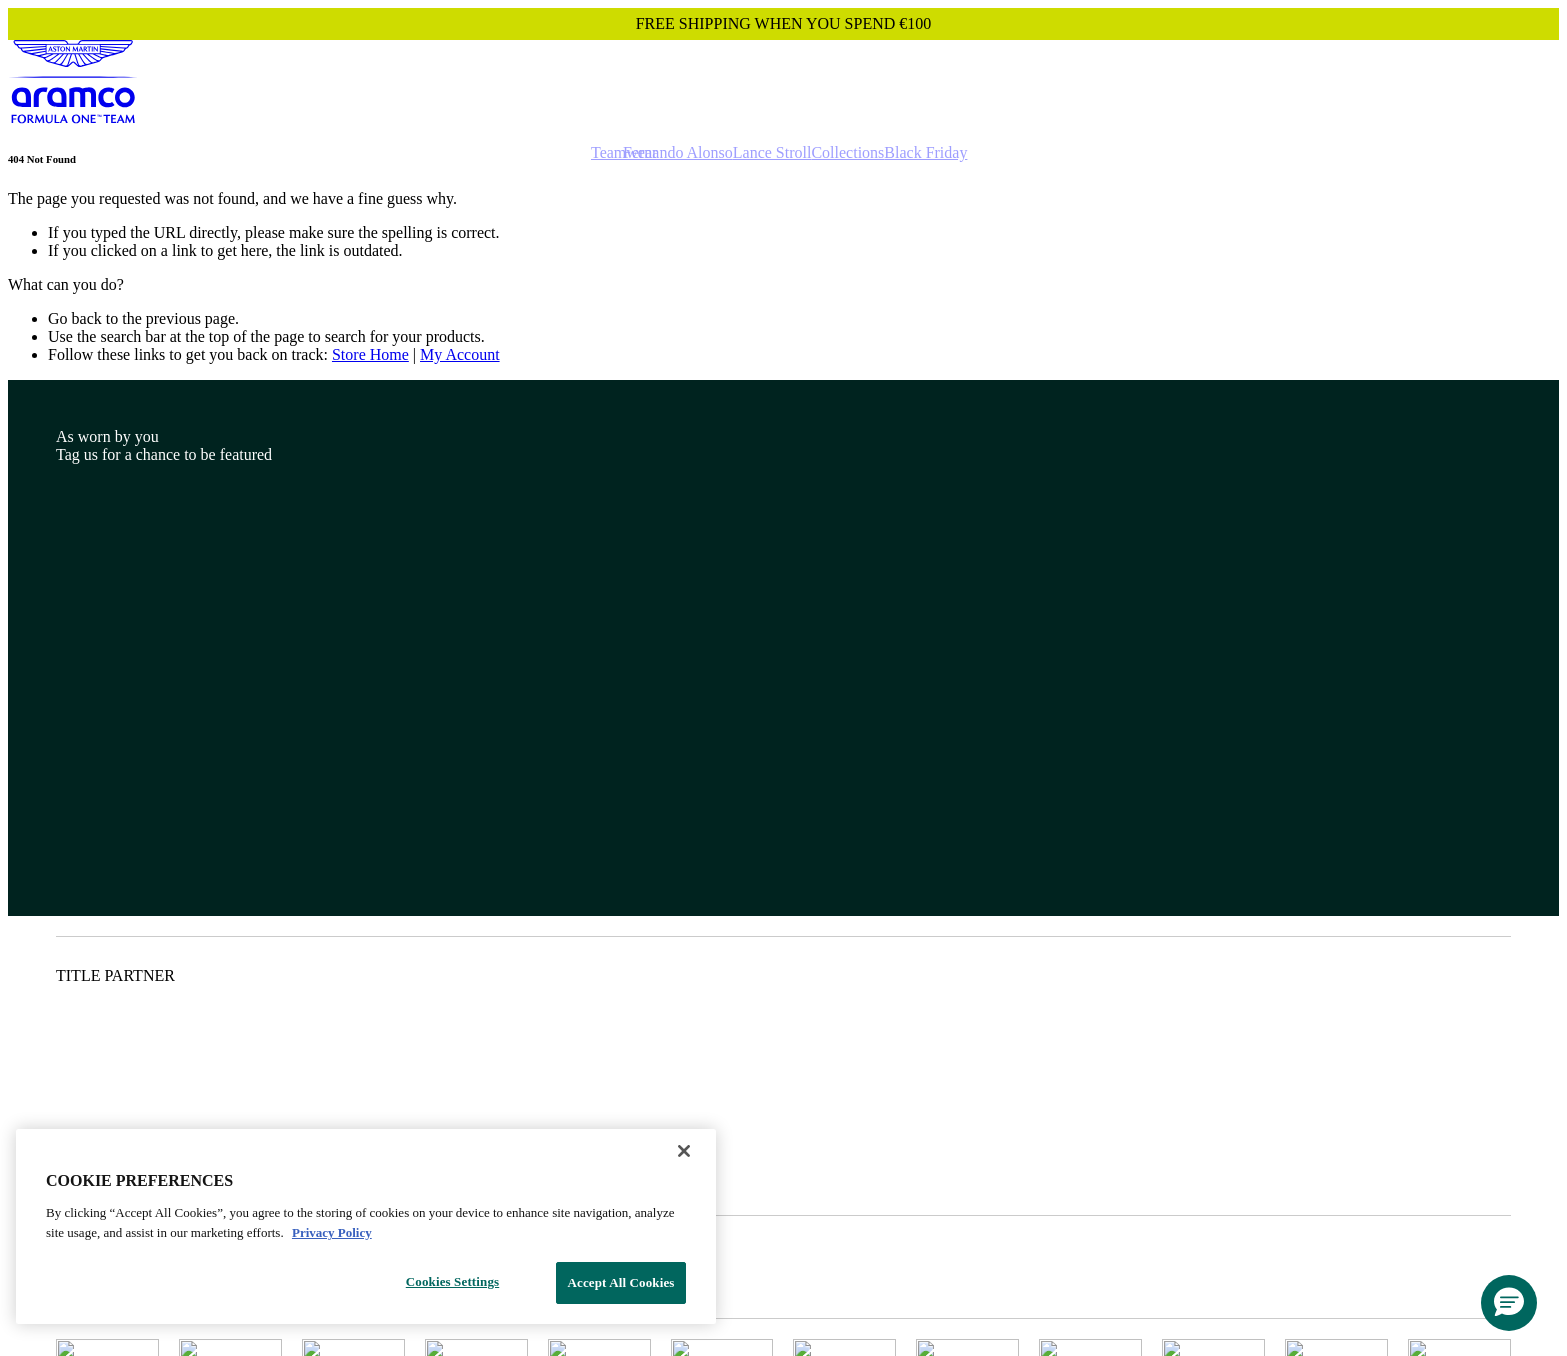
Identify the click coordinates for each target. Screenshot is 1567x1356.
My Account (460, 354)
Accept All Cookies (620, 1282)
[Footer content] (783, 864)
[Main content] (783, 258)
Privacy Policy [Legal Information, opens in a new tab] (332, 1232)
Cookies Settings (452, 1281)
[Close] (684, 1151)
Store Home (370, 354)
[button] (1509, 1303)
